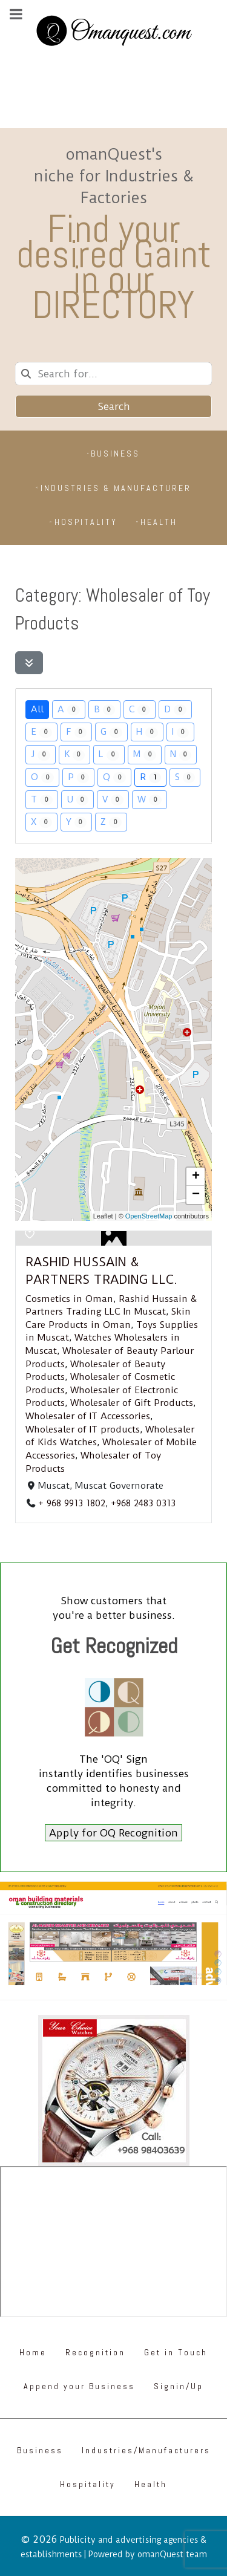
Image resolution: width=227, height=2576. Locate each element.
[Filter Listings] (29, 662)
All (37, 709)
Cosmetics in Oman (69, 1298)
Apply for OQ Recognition (113, 1833)
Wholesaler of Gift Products (131, 1403)
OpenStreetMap (149, 1216)
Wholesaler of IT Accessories (87, 1416)
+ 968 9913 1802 (71, 1503)
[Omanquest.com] (113, 32)
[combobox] (113, 373)
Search (113, 406)
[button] (195, 1177)
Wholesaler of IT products (82, 1429)
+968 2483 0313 (143, 1503)
